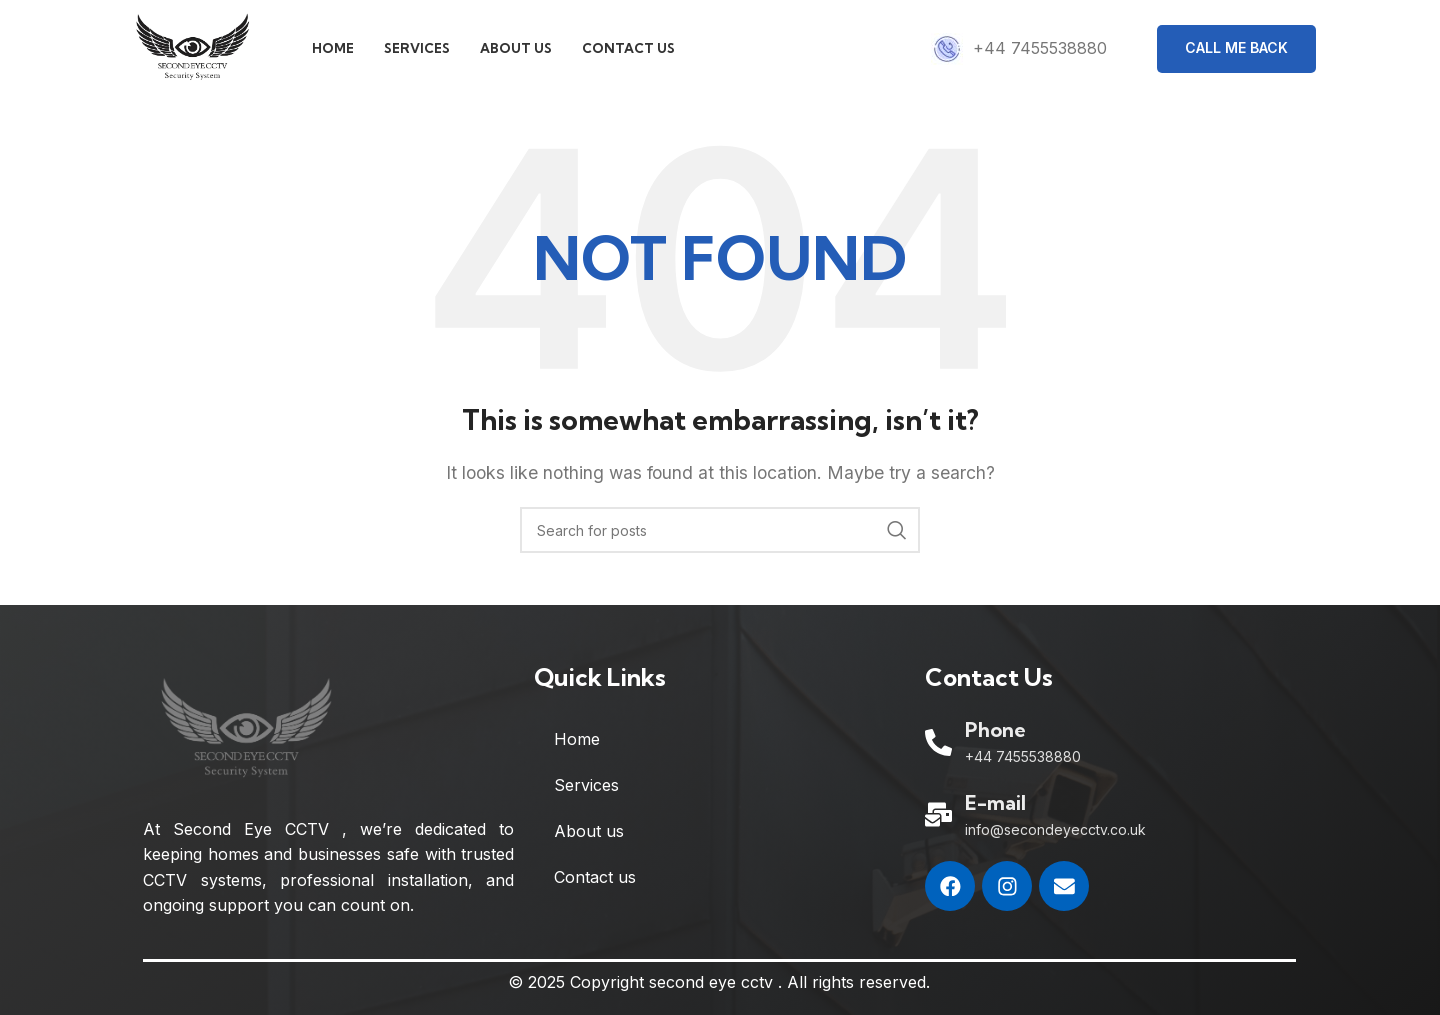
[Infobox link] (1019, 50)
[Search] (720, 532)
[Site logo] (195, 48)
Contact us (595, 880)
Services (586, 788)
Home (577, 742)
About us (589, 834)
